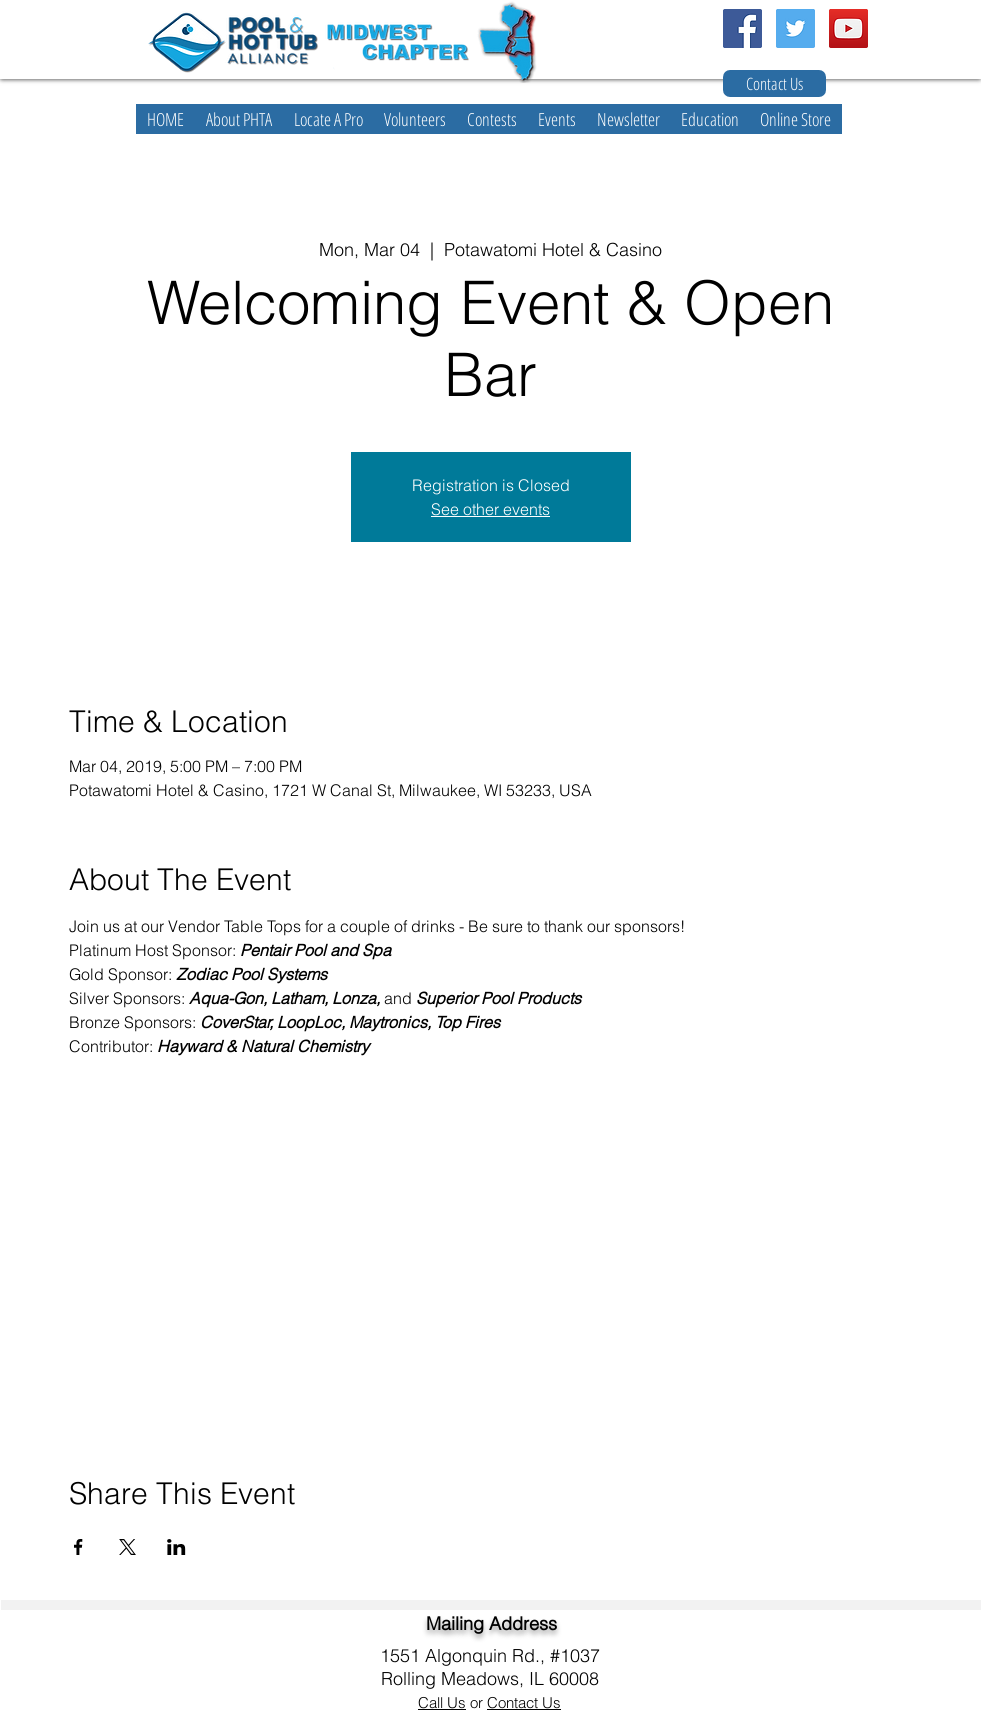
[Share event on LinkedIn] (176, 1547)
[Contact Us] (774, 83)
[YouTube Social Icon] (848, 28)
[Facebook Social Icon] (742, 28)
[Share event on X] (127, 1547)
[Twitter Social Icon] (795, 28)
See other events (490, 509)
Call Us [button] (442, 1702)
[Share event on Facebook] (78, 1547)
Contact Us (524, 1702)
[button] (239, 119)
